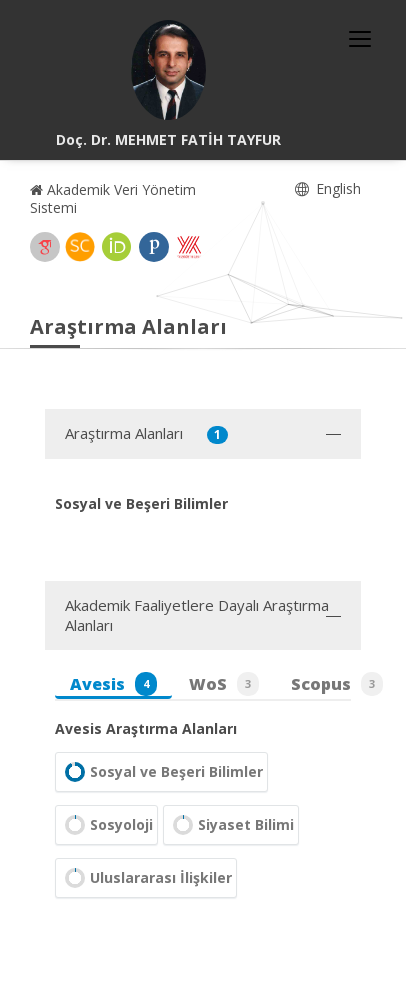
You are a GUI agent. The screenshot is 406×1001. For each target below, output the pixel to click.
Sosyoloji (106, 825)
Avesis (113, 684)
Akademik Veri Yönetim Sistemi (113, 198)
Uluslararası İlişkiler (146, 878)
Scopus (337, 684)
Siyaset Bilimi (231, 825)
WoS (224, 684)
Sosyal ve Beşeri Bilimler (161, 772)
